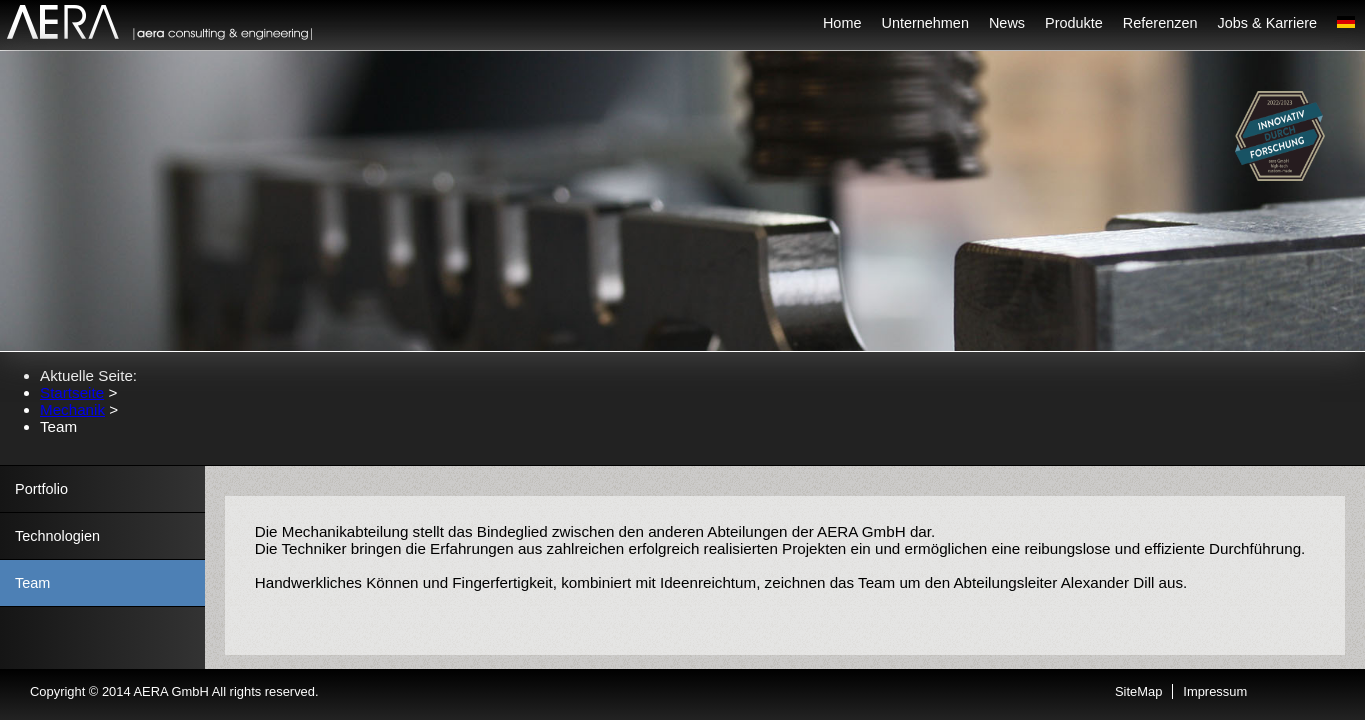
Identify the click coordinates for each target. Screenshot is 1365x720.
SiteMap (1138, 691)
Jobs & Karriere (1268, 23)
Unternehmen (924, 23)
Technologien (57, 536)
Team (32, 583)
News (1007, 23)
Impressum (1215, 691)
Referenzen (1160, 23)
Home (842, 23)
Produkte (1074, 23)
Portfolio (41, 489)
